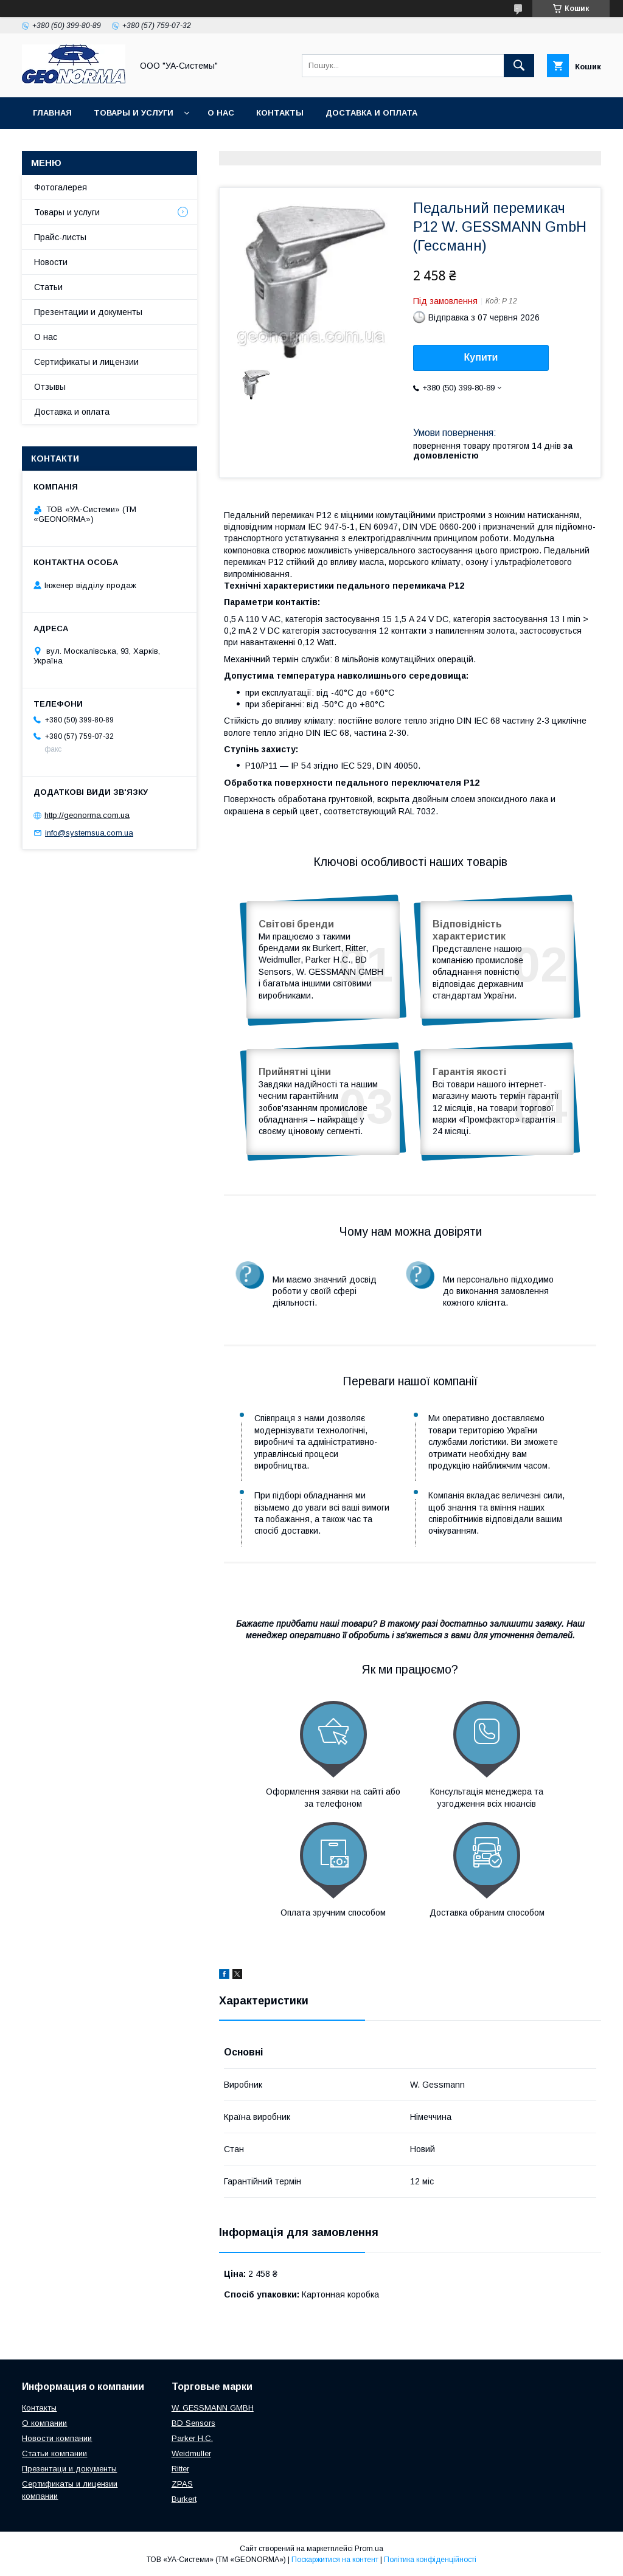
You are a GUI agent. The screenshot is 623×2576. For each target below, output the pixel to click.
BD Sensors (193, 2423)
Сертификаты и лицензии (86, 362)
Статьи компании (54, 2453)
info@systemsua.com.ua (89, 832)
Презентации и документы (88, 312)
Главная (52, 112)
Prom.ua (369, 2548)
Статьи (48, 287)
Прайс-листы (60, 237)
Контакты (280, 112)
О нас (220, 112)
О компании (44, 2423)
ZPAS (182, 2483)
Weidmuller (191, 2453)
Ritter (180, 2468)
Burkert (184, 2499)
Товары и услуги (133, 112)
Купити (481, 357)
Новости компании (57, 2438)
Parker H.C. (192, 2438)
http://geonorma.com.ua (87, 815)
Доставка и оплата (371, 112)
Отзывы (50, 387)
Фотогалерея (60, 187)
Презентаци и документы (69, 2468)
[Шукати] (519, 65)
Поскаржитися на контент (334, 2559)
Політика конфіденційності (430, 2559)
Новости (51, 262)
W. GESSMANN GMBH (213, 2407)
